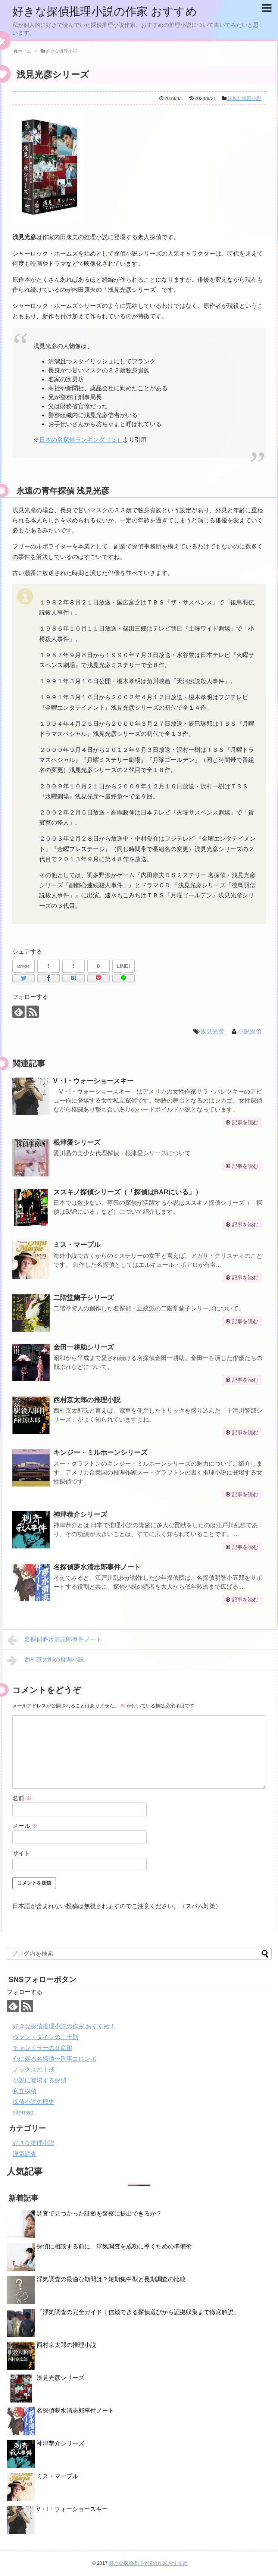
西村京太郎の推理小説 (87, 1400)
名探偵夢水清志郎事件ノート (97, 1567)
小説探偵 (250, 1031)
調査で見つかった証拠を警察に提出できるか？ (99, 2213)
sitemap (23, 2112)
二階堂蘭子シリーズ (83, 1297)
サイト (21, 1853)
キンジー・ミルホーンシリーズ (100, 1452)
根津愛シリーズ (76, 1142)
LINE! (123, 966)
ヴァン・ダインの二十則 (45, 2037)
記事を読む (245, 1122)
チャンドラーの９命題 (42, 2048)
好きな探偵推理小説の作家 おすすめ (104, 11)
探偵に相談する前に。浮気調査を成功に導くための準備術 (114, 2246)
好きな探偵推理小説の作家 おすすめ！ (64, 2026)
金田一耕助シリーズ (83, 1347)
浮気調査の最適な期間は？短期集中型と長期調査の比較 (111, 2279)
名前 (22, 1798)
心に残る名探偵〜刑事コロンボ (54, 2059)
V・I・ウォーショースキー (93, 1081)
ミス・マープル (76, 1244)
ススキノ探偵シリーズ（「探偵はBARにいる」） (127, 1192)
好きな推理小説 (244, 98)
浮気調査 (25, 2154)
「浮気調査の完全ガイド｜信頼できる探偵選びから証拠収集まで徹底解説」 (138, 2312)
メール (25, 1826)
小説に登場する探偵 (39, 2080)
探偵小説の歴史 (33, 2102)
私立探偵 (25, 2091)
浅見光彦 (212, 1031)
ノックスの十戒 (33, 2069)
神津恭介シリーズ (80, 1514)
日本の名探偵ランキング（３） (81, 440)
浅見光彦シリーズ (60, 2378)
